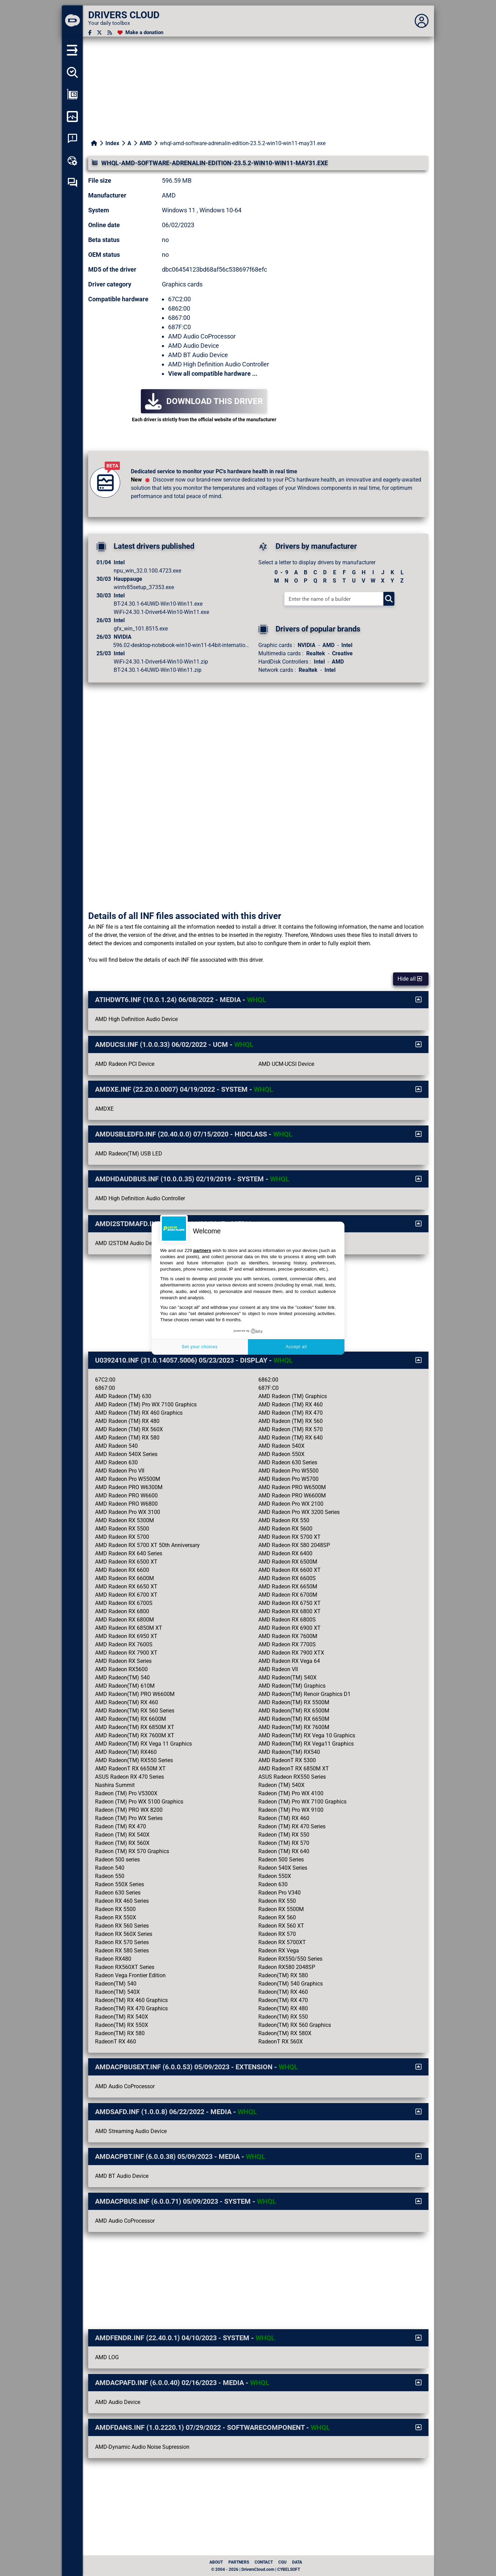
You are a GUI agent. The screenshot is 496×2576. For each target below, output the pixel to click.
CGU (282, 2562)
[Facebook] (89, 32)
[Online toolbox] (72, 160)
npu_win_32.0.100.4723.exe (147, 570)
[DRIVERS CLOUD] (72, 21)
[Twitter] (99, 32)
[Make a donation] (140, 33)
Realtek (315, 653)
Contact (264, 2562)
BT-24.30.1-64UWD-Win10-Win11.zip (158, 670)
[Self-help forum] (72, 182)
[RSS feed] (109, 32)
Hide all (409, 979)
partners (202, 1250)
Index (112, 143)
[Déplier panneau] (421, 21)
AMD (146, 143)
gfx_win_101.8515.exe (141, 628)
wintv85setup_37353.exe (144, 587)
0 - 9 (281, 572)
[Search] (388, 599)
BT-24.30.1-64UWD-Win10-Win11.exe (158, 603)
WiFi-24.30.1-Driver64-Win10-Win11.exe (161, 612)
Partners (238, 2562)
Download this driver (204, 401)
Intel (346, 645)
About (216, 2562)
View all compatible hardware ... (212, 373)
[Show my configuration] (72, 94)
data (297, 2562)
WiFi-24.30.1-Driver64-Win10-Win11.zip (161, 661)
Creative (342, 653)
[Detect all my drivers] (72, 72)
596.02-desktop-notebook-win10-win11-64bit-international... (181, 645)
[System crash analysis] (72, 138)
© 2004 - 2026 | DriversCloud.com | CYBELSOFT (255, 2569)
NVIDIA (307, 645)
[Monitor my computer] (72, 116)
